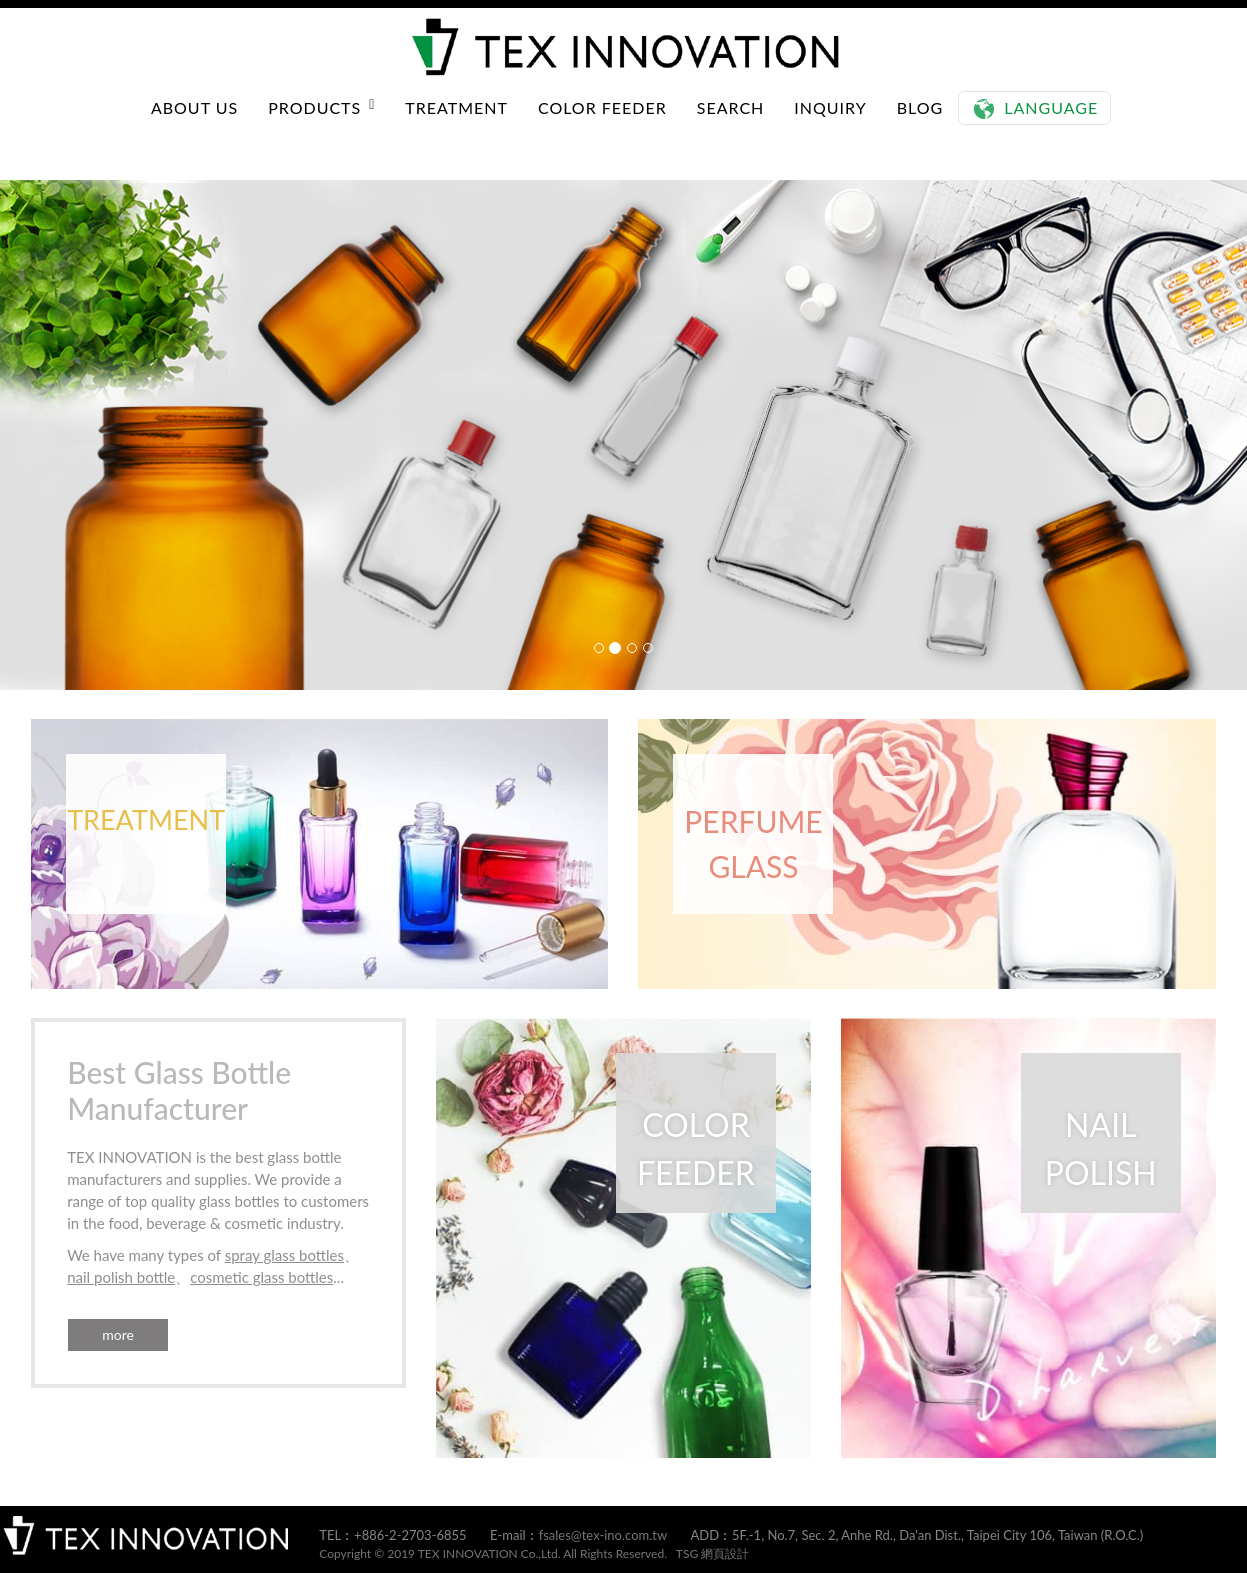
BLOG (920, 127)
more (118, 1334)
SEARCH (731, 127)
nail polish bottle (121, 1277)
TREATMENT (456, 127)
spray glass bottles (284, 1255)
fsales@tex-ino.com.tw (603, 1535)
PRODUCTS (321, 127)
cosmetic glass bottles (261, 1277)
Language (1051, 127)
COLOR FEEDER (602, 127)
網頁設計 (725, 1553)
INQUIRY (830, 127)
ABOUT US (194, 127)
